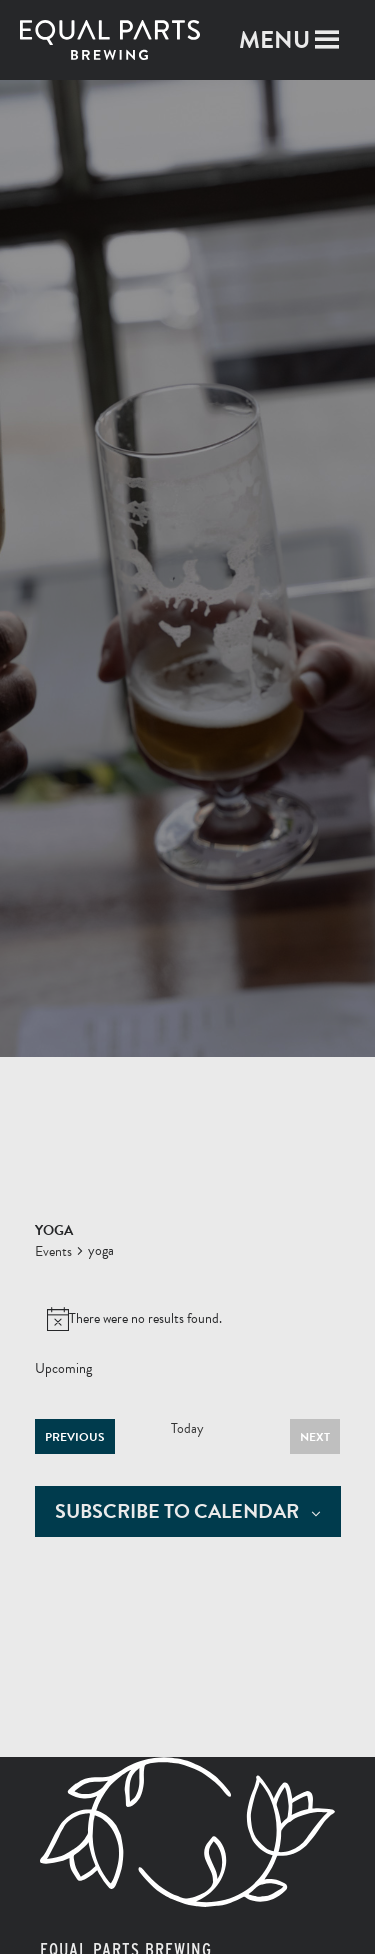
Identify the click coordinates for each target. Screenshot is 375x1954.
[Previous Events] (75, 1436)
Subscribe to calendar (177, 1511)
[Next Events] (315, 1436)
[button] (274, 40)
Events (53, 1252)
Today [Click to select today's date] (187, 1429)
